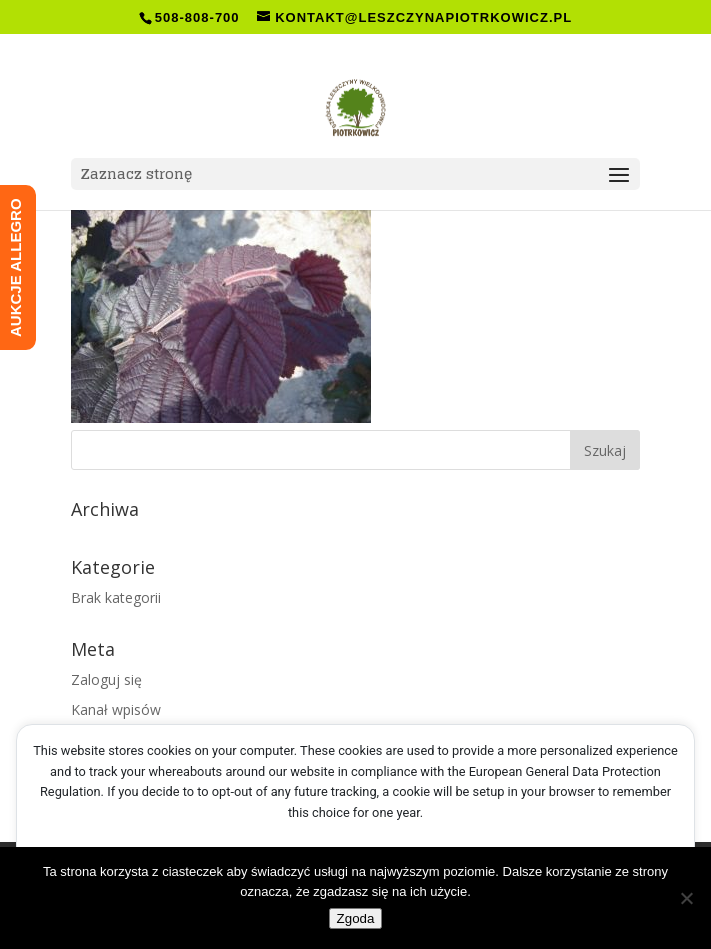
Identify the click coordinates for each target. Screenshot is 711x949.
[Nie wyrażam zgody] (686, 898)
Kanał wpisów (116, 709)
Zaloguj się (106, 679)
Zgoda (356, 918)
